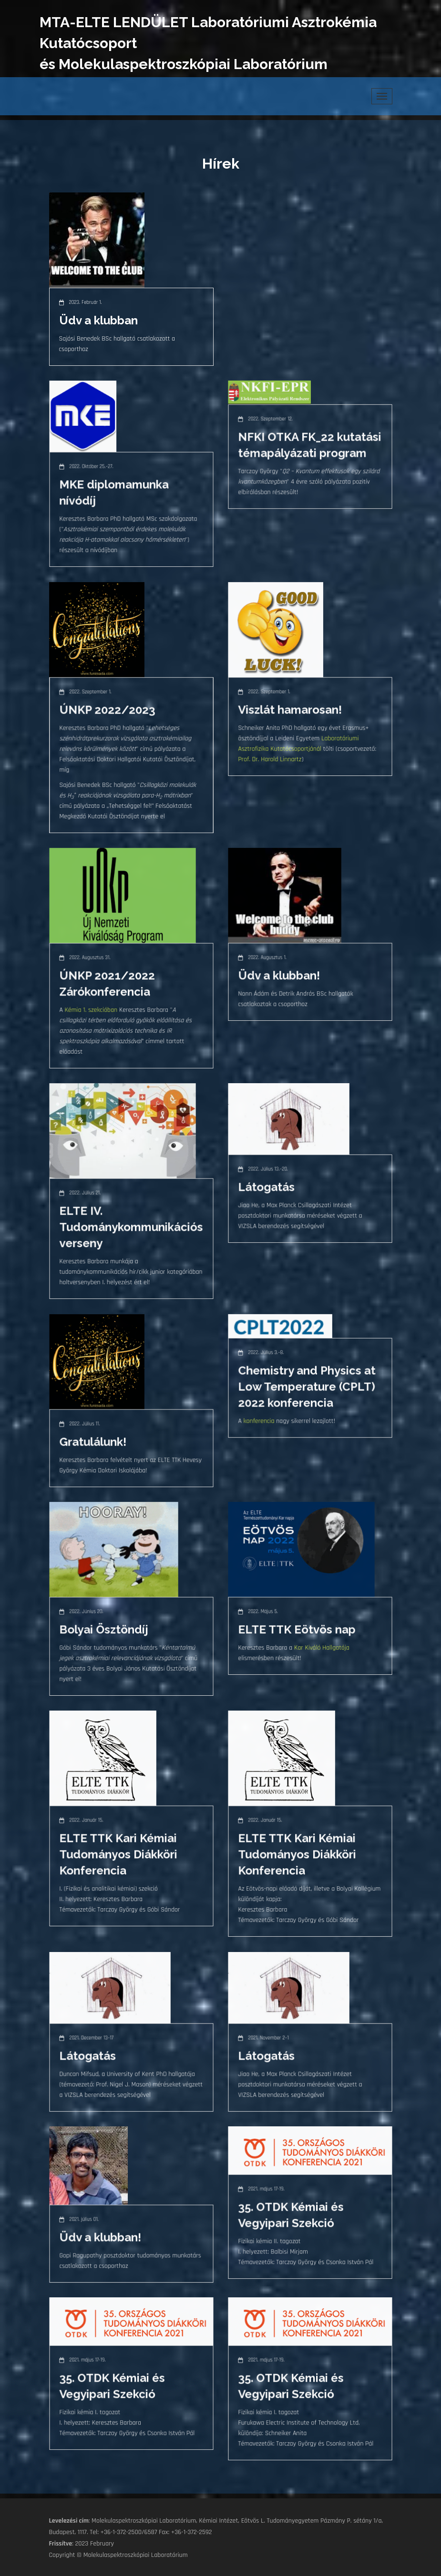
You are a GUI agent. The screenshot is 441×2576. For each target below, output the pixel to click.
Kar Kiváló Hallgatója (320, 1651)
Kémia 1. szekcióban (94, 1013)
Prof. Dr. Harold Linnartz (272, 760)
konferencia (262, 1425)
